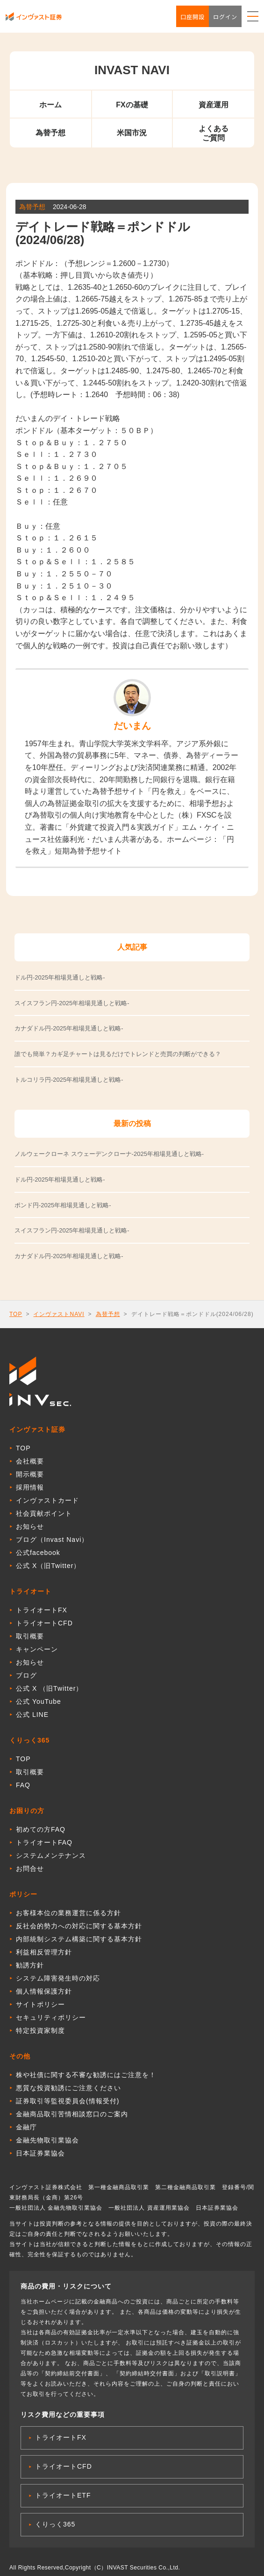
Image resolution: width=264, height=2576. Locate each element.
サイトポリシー (40, 2004)
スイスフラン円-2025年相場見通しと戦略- (71, 1230)
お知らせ (30, 1526)
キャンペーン (37, 1649)
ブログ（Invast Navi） (52, 1539)
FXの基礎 (132, 105)
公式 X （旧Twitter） (49, 1688)
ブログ (26, 1675)
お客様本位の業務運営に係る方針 (68, 1913)
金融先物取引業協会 (47, 2140)
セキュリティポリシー (51, 2017)
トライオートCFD (44, 1623)
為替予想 (50, 133)
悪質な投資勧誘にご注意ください (68, 2088)
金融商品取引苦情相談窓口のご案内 (72, 2114)
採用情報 (30, 1487)
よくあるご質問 (213, 133)
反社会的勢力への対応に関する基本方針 (79, 1926)
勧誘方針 (30, 1965)
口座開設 (192, 17)
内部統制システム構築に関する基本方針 (79, 1939)
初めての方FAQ (40, 1829)
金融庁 (26, 2127)
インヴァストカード (47, 1500)
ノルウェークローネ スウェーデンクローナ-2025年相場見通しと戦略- (109, 1153)
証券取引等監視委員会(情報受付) (67, 2101)
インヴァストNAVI (58, 1314)
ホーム (50, 105)
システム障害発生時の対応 (58, 1978)
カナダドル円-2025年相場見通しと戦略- (68, 1256)
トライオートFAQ (44, 1842)
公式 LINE (32, 1714)
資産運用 (213, 105)
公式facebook (38, 1552)
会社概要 (30, 1461)
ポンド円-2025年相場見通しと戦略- (62, 1205)
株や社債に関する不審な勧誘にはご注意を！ (86, 2075)
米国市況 (132, 133)
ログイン (225, 17)
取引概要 (30, 1636)
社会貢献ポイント (44, 1513)
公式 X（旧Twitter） (48, 1565)
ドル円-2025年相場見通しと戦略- (59, 1179)
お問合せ (30, 1868)
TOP (15, 1314)
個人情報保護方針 (44, 1991)
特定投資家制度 (40, 2030)
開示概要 (30, 1474)
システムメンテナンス (51, 1855)
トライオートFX (41, 1610)
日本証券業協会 (40, 2153)
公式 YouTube (38, 1701)
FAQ (23, 1785)
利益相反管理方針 (44, 1952)
